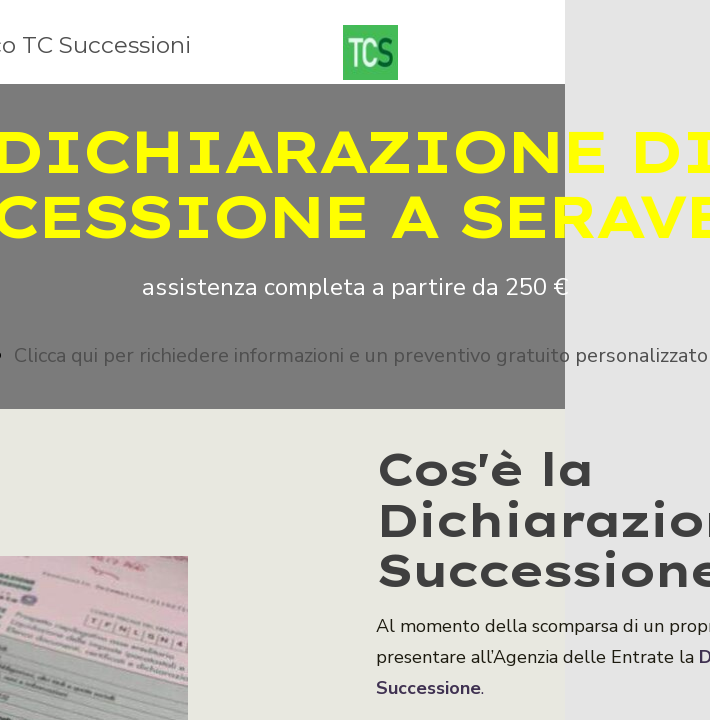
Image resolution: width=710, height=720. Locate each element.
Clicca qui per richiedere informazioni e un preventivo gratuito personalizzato (361, 355)
